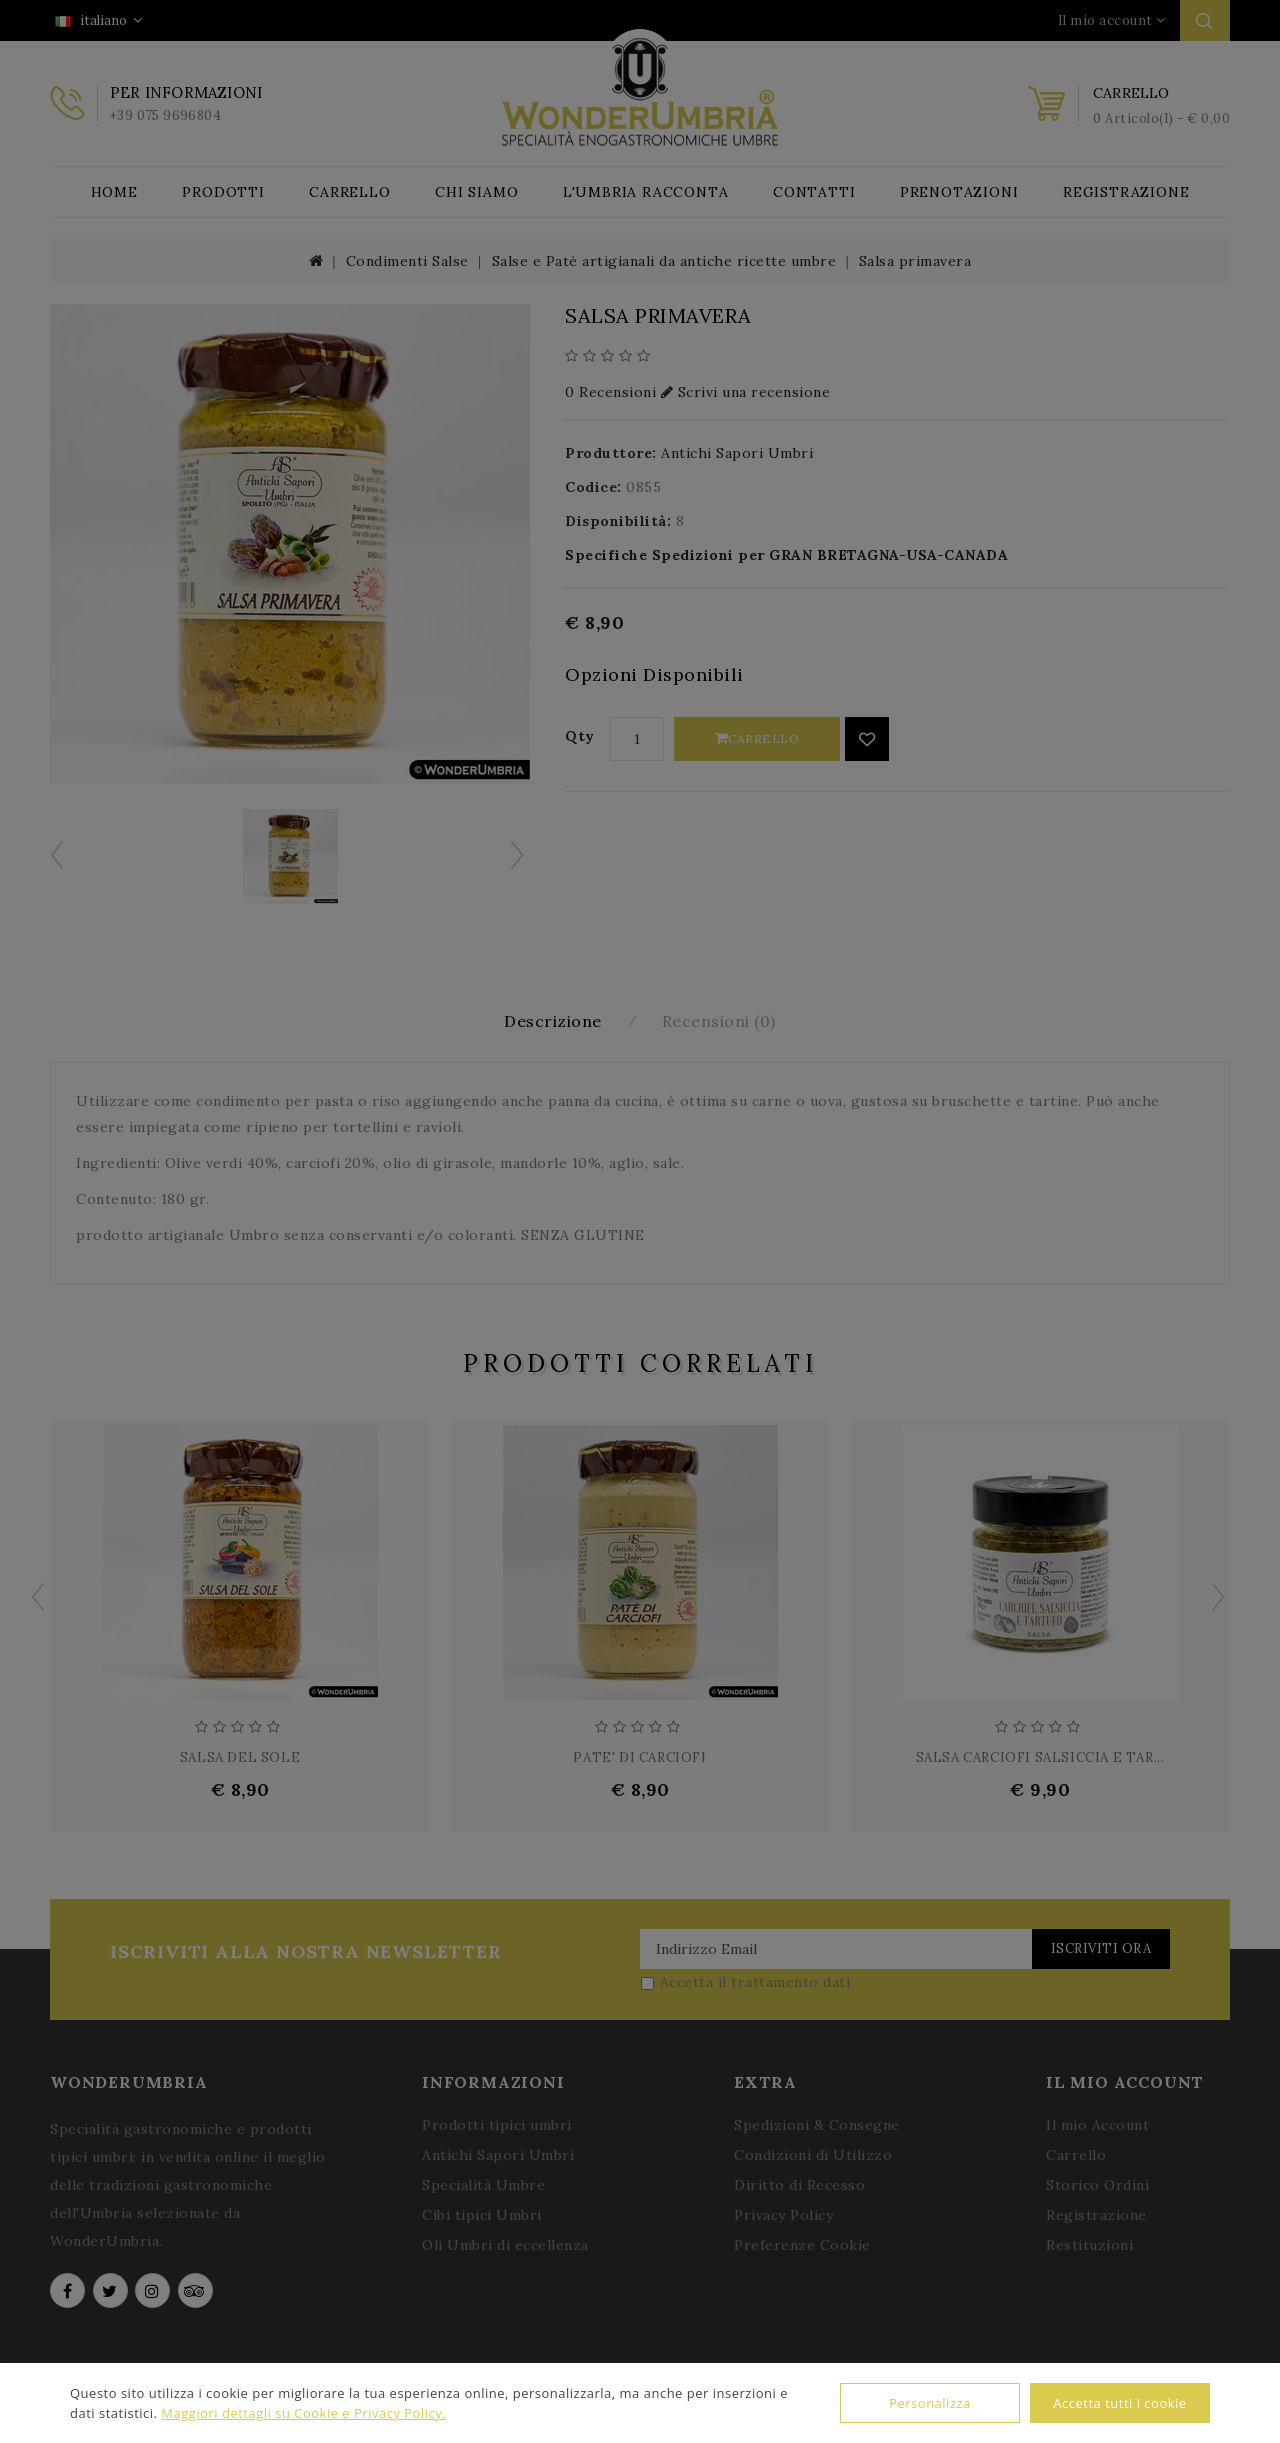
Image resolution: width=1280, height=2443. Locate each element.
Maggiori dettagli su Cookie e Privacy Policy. (303, 2413)
